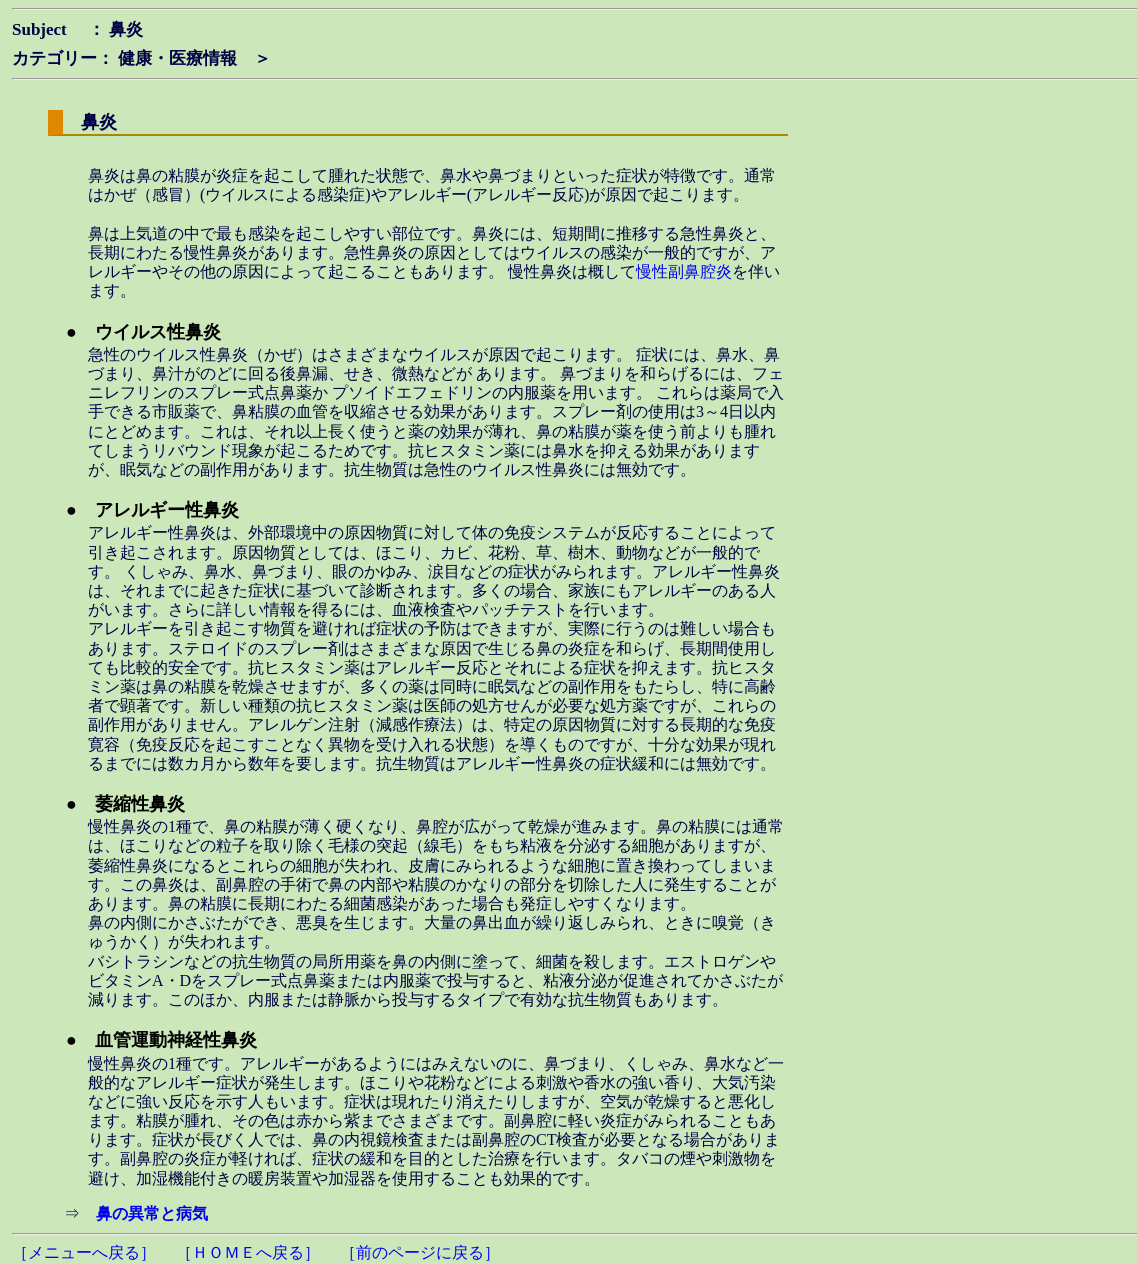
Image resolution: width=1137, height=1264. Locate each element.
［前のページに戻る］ (420, 1252)
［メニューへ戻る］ (84, 1252)
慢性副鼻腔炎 (684, 271)
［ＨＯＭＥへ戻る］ (248, 1252)
